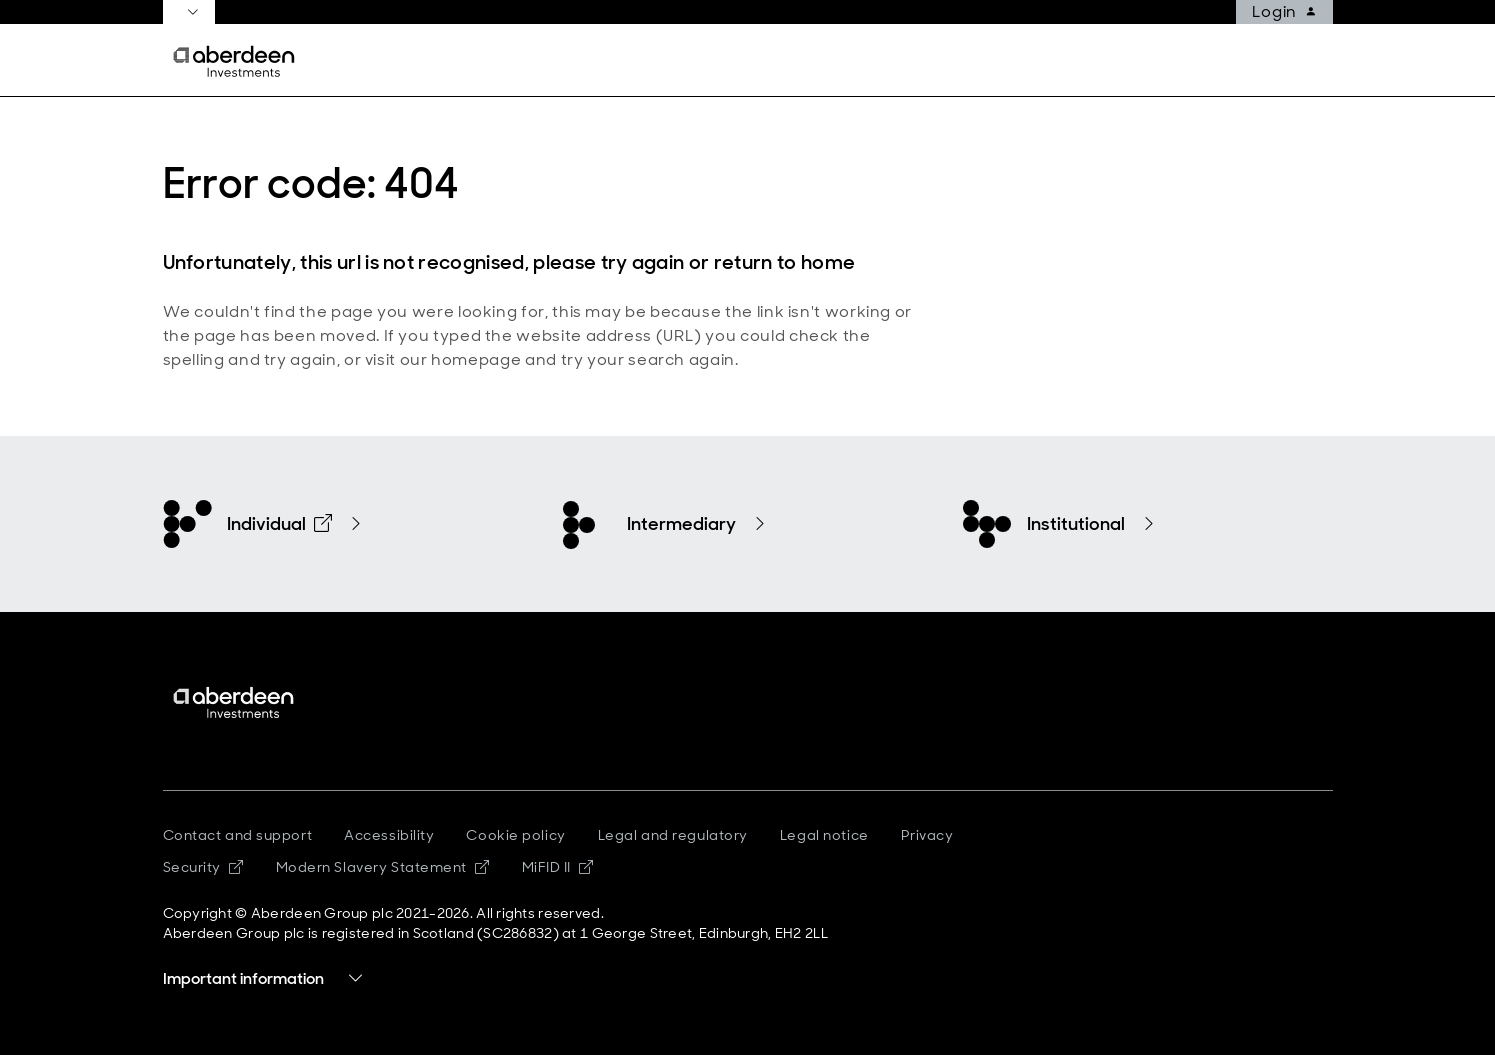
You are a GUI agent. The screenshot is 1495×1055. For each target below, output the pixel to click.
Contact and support (238, 835)
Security (203, 867)
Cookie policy (515, 835)
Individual (279, 524)
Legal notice (824, 835)
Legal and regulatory (673, 835)
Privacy (927, 835)
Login (1284, 12)
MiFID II (558, 867)
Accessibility (389, 835)
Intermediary (681, 524)
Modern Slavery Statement (383, 867)
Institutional (1076, 524)
